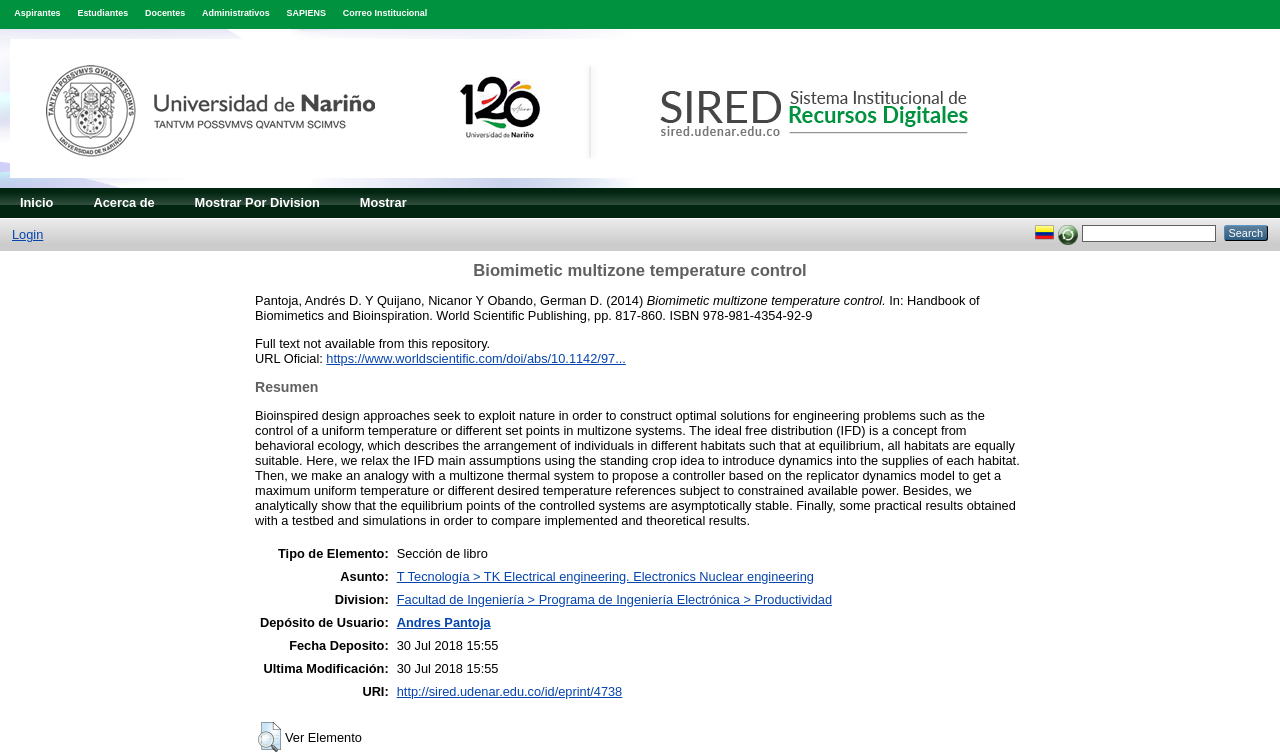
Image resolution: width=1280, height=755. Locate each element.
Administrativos (236, 13)
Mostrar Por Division (257, 202)
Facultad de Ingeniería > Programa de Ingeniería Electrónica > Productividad (614, 599)
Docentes (165, 13)
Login (27, 234)
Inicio (36, 202)
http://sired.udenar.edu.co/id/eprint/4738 (510, 691)
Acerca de (123, 202)
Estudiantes (102, 13)
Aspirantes (37, 13)
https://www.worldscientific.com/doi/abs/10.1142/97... (475, 358)
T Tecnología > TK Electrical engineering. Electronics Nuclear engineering (605, 576)
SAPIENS (306, 13)
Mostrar (383, 202)
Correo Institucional (385, 13)
